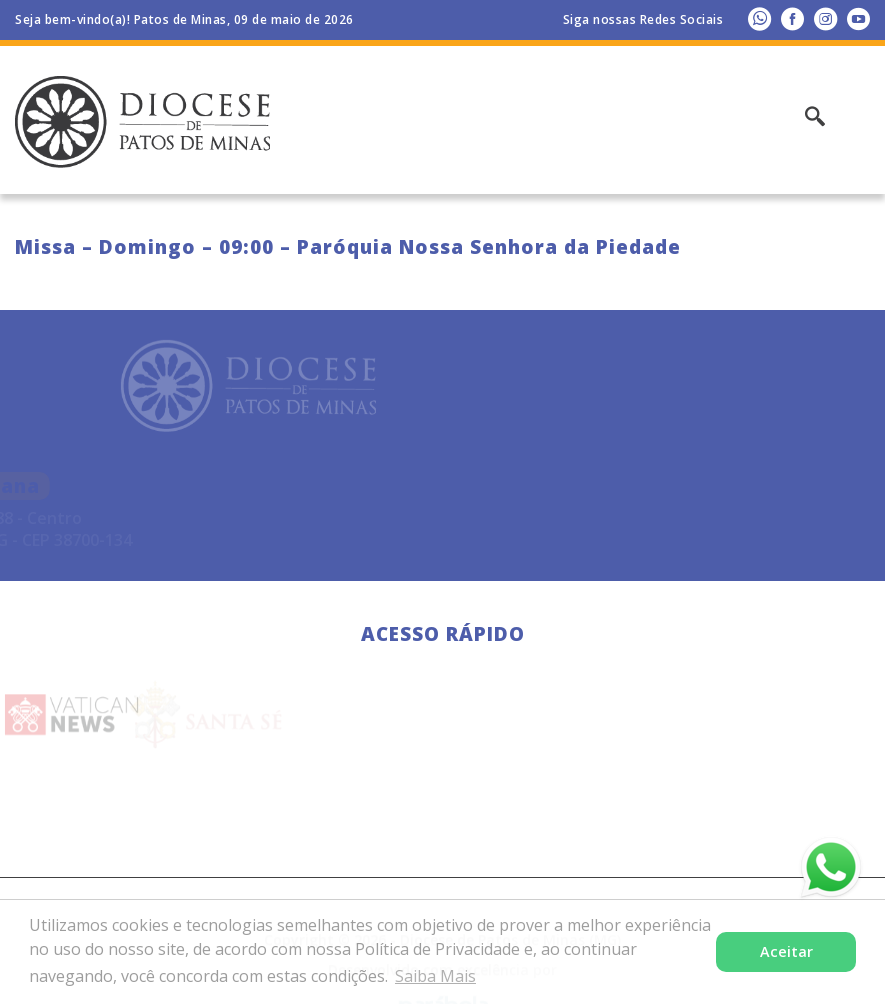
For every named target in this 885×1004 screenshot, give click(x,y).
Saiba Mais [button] (435, 976)
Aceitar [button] (786, 951)
